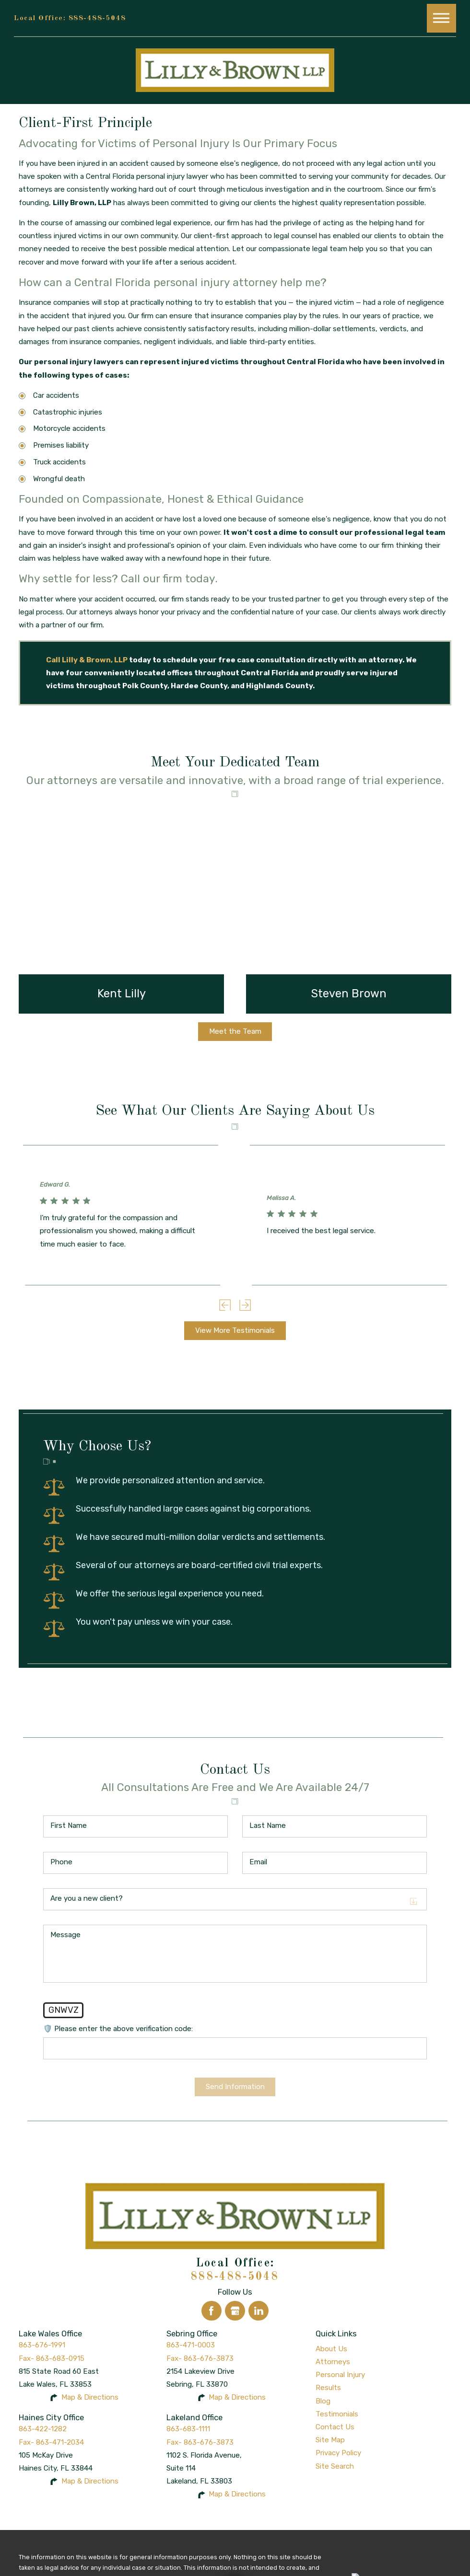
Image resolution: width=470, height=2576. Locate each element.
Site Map (330, 2440)
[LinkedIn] (258, 2311)
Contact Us (335, 2427)
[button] (441, 18)
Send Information (235, 2086)
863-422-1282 (43, 2429)
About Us (331, 2349)
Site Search (335, 2466)
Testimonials (337, 2414)
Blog (323, 2401)
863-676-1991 (42, 2345)
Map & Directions (89, 2397)
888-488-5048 (97, 18)
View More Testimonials (235, 1330)
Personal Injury (340, 2374)
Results (328, 2387)
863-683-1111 (188, 2429)
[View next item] (245, 1305)
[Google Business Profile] (235, 2311)
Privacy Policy (338, 2453)
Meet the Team (235, 1031)
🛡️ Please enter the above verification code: (118, 2028)
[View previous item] (225, 1305)
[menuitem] (383, 2349)
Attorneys (333, 2361)
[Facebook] (211, 2311)
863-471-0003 (190, 2345)
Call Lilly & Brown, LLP (87, 660)
